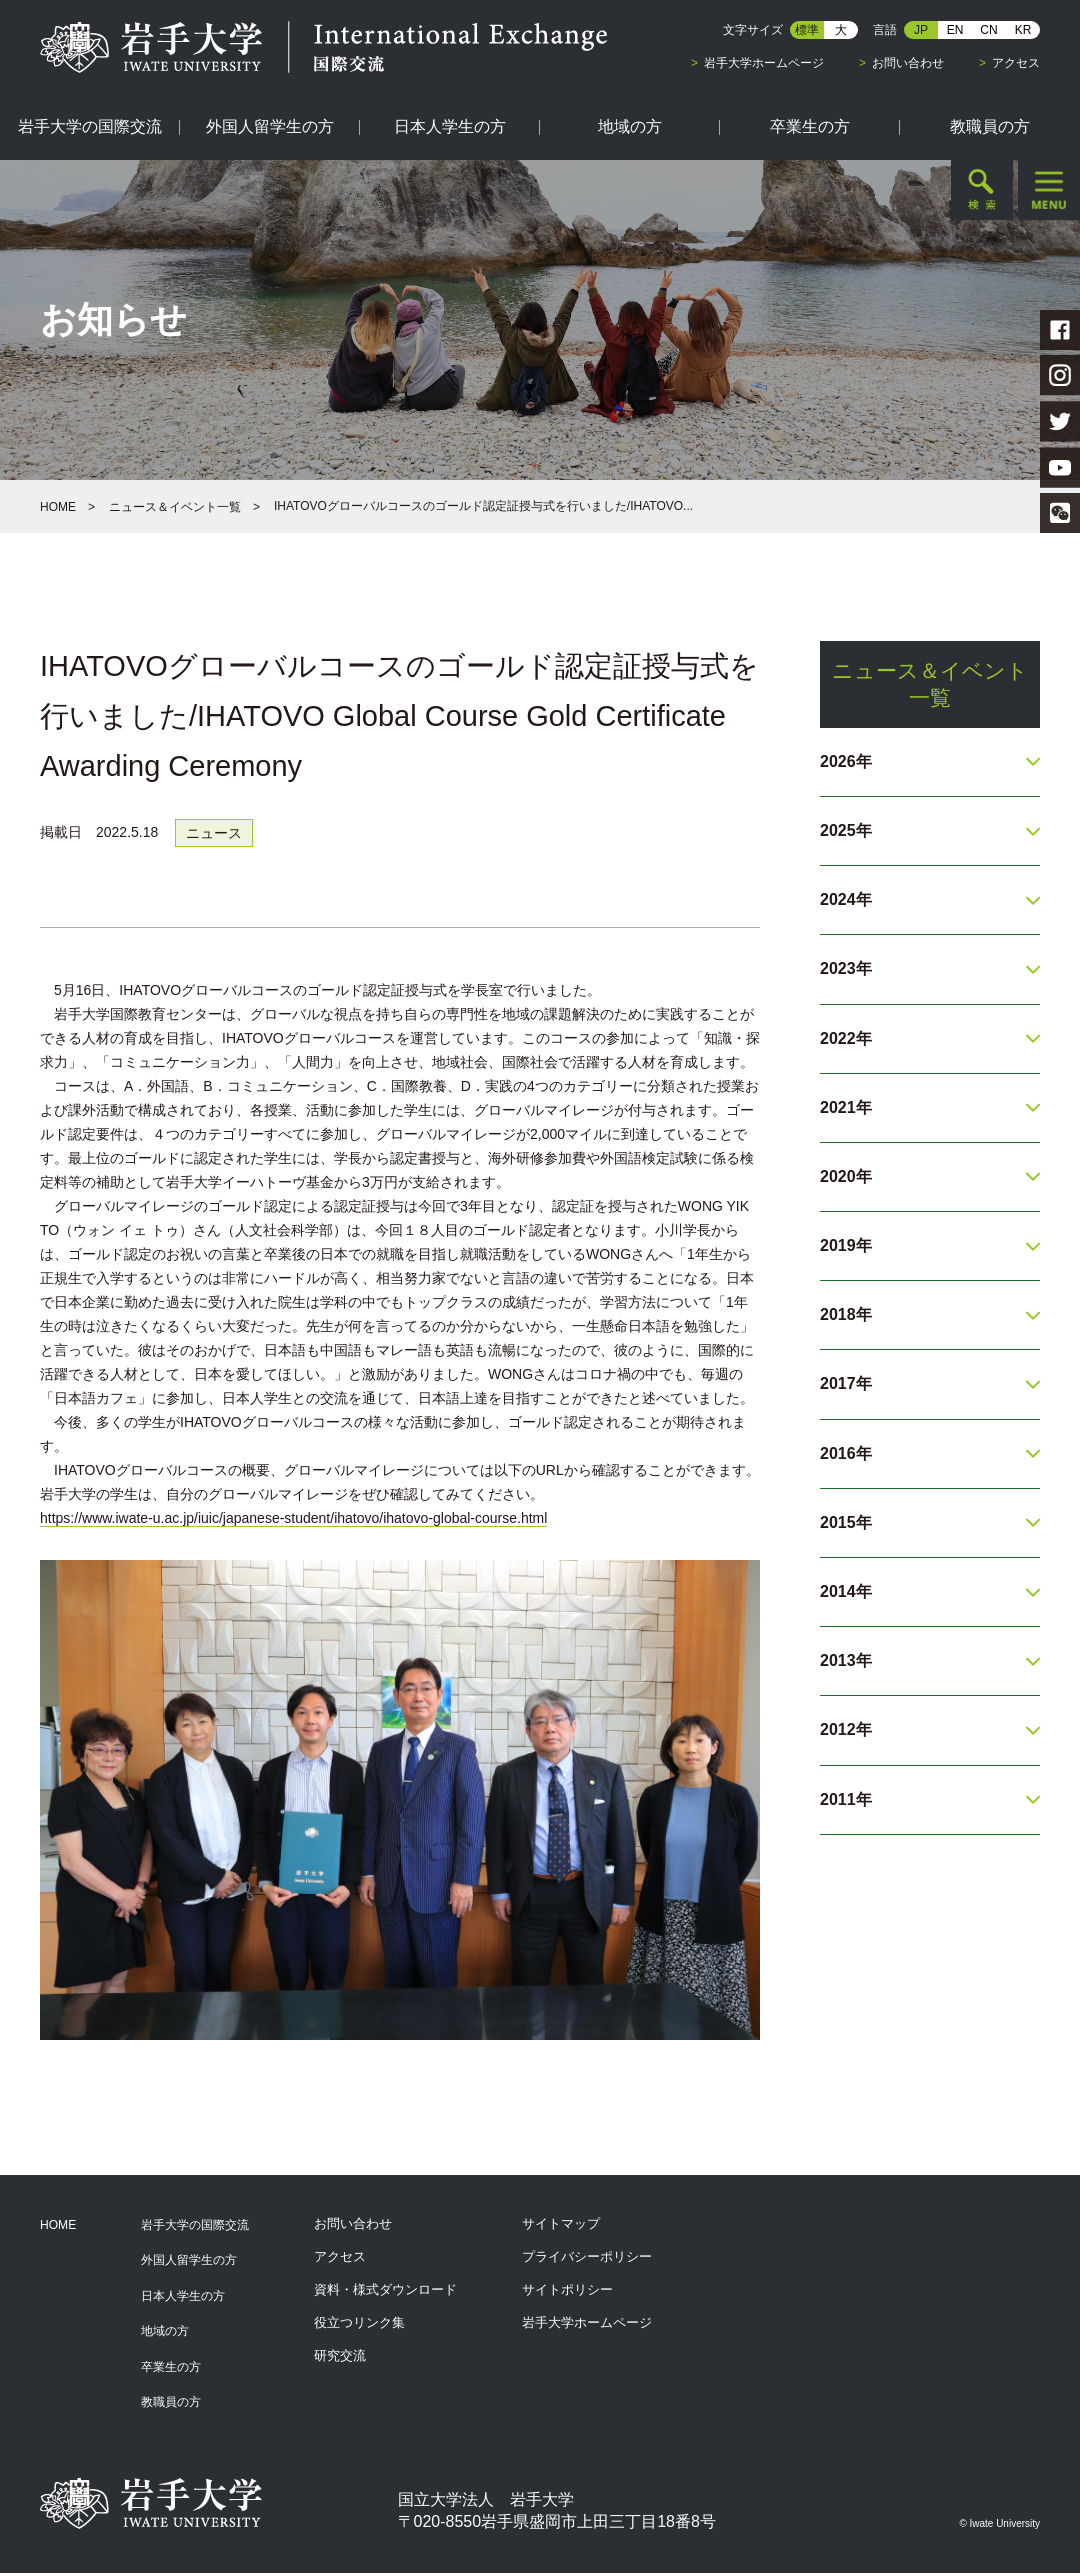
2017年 (846, 1383)
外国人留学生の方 (189, 2260)
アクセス (1016, 63)
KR (1023, 30)
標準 (807, 30)
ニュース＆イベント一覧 (175, 507)
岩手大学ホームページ (764, 63)
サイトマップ (561, 2223)
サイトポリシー (567, 2289)
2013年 (846, 1660)
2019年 (846, 1245)
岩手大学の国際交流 (195, 2225)
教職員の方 (171, 2402)
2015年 (846, 1522)
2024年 (846, 899)
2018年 (846, 1314)
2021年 (846, 1107)
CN (988, 30)
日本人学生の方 (183, 2296)
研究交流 (340, 2355)
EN (955, 30)
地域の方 (165, 2331)
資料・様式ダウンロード (385, 2289)
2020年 (846, 1176)
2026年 (846, 761)
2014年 (846, 1591)
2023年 (846, 968)
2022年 (846, 1038)
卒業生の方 (171, 2367)
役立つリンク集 (359, 2322)
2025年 (846, 830)
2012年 (846, 1729)
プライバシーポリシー (587, 2256)
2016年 (846, 1453)
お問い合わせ (908, 63)
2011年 (846, 1799)
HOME (58, 507)
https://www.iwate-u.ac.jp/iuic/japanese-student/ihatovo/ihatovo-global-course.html (293, 1518)
